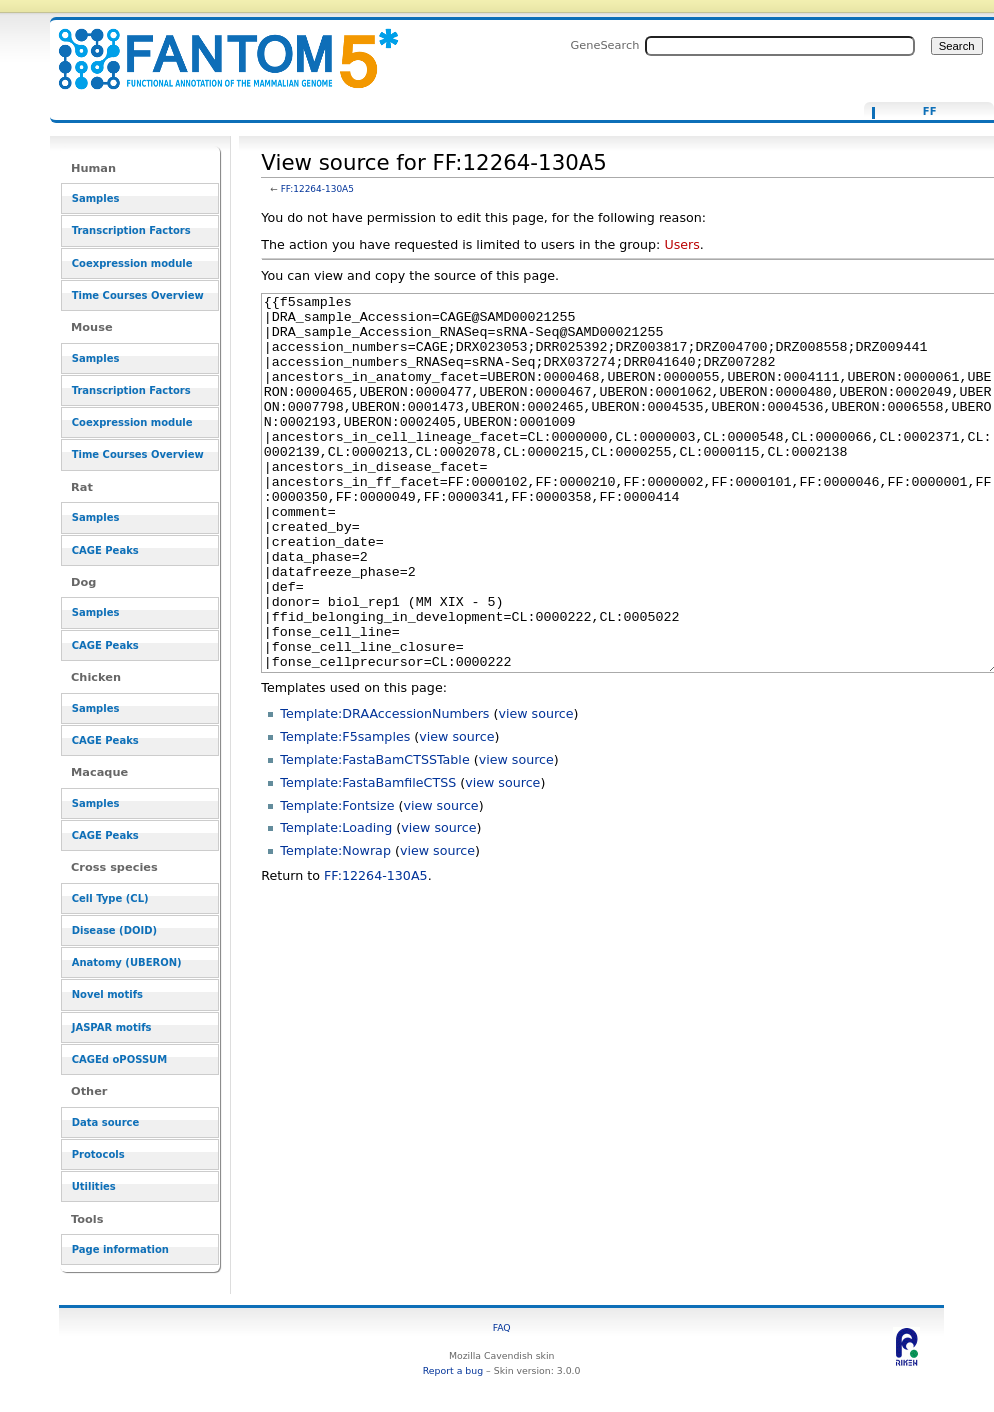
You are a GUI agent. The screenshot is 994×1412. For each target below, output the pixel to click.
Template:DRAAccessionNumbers (384, 788)
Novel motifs (107, 994)
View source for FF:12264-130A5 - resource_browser (216, 47)
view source (535, 788)
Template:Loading (336, 902)
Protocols (98, 1154)
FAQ (502, 1327)
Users (681, 244)
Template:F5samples (345, 811)
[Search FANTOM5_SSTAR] (780, 46)
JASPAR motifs (112, 1027)
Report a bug (453, 1370)
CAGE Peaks (105, 550)
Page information (120, 1249)
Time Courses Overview (138, 295)
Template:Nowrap (335, 925)
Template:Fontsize (337, 880)
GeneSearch (605, 45)
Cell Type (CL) (110, 898)
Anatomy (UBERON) (127, 962)
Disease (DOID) (114, 930)
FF (930, 112)
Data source (106, 1122)
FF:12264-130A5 (317, 189)
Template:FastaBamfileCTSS (368, 857)
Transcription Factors (131, 230)
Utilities (94, 1186)
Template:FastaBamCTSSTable (374, 834)
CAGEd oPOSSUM (119, 1059)
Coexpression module (132, 263)
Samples (96, 198)
